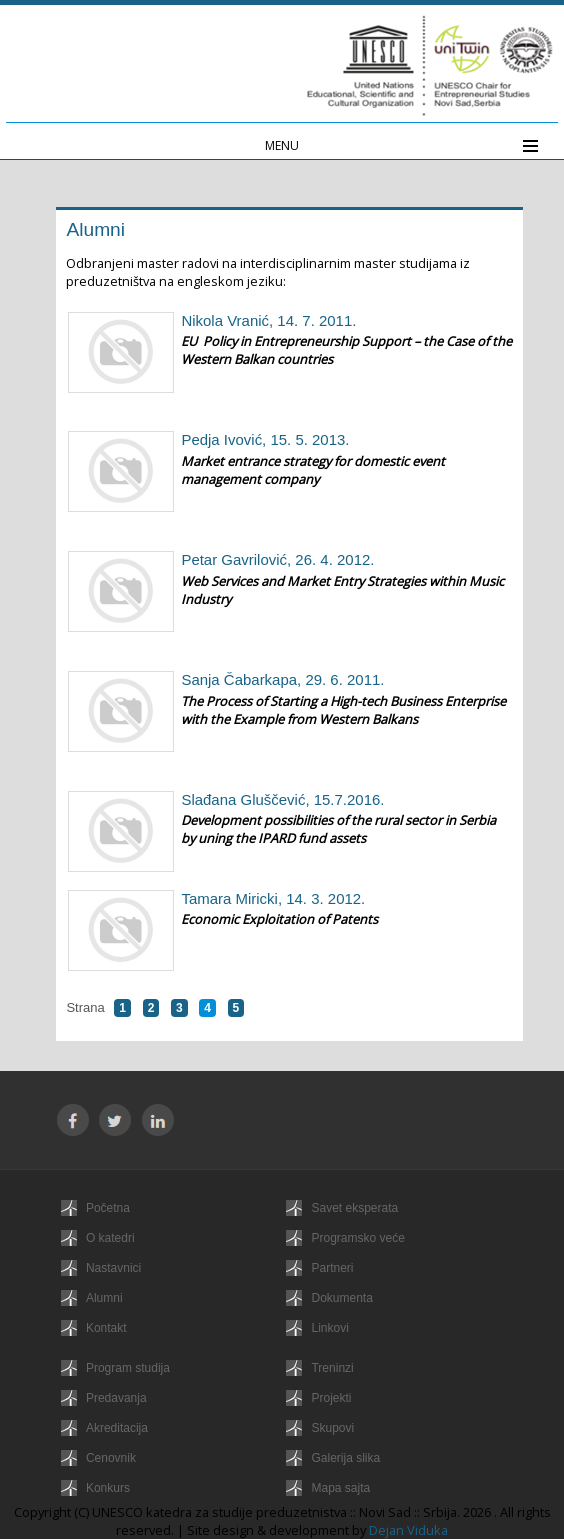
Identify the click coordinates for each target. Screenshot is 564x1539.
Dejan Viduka (408, 1530)
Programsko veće (357, 1238)
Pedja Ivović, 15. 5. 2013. (265, 439)
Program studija (128, 1368)
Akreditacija (117, 1428)
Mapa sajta (340, 1488)
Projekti (331, 1398)
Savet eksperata (354, 1208)
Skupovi (332, 1428)
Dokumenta (341, 1298)
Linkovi (329, 1328)
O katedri (110, 1238)
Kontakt (106, 1328)
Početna (108, 1208)
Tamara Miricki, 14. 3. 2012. (273, 898)
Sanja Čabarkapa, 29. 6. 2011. (282, 679)
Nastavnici (113, 1268)
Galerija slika (345, 1458)
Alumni (104, 1298)
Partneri (332, 1268)
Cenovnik (111, 1458)
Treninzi (332, 1368)
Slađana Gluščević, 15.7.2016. (282, 799)
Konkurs (108, 1488)
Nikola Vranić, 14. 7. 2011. (268, 320)
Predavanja (116, 1398)
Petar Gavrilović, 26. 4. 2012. (277, 559)
